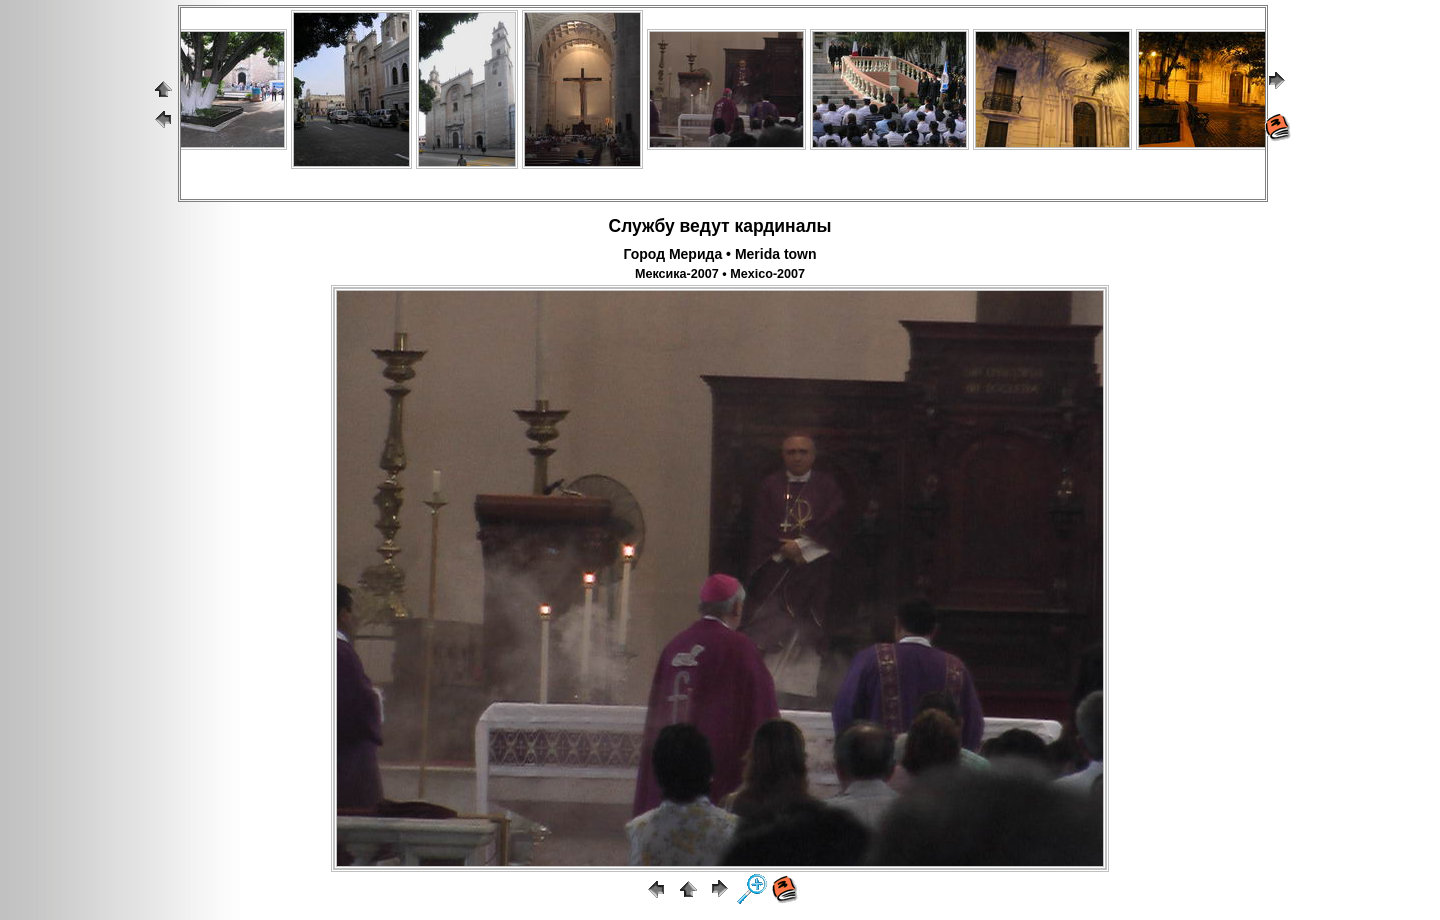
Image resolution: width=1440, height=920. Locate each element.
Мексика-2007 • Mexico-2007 (720, 274)
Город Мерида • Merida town (719, 254)
